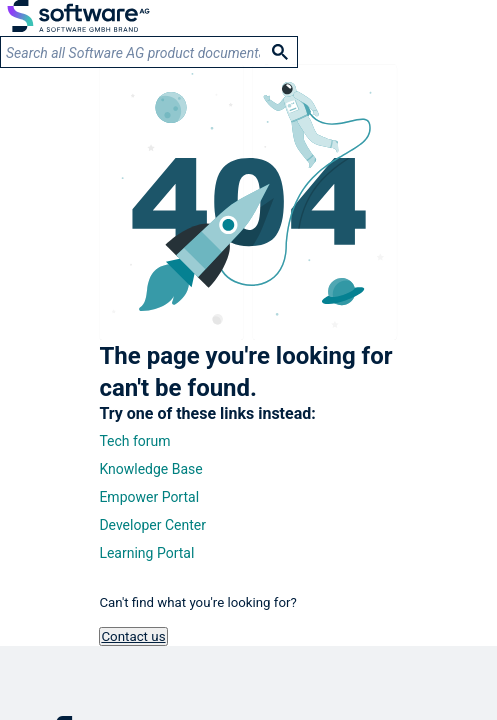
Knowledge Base (150, 469)
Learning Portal (146, 553)
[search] (133, 52)
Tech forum (134, 441)
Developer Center (152, 525)
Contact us (133, 636)
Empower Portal (149, 497)
